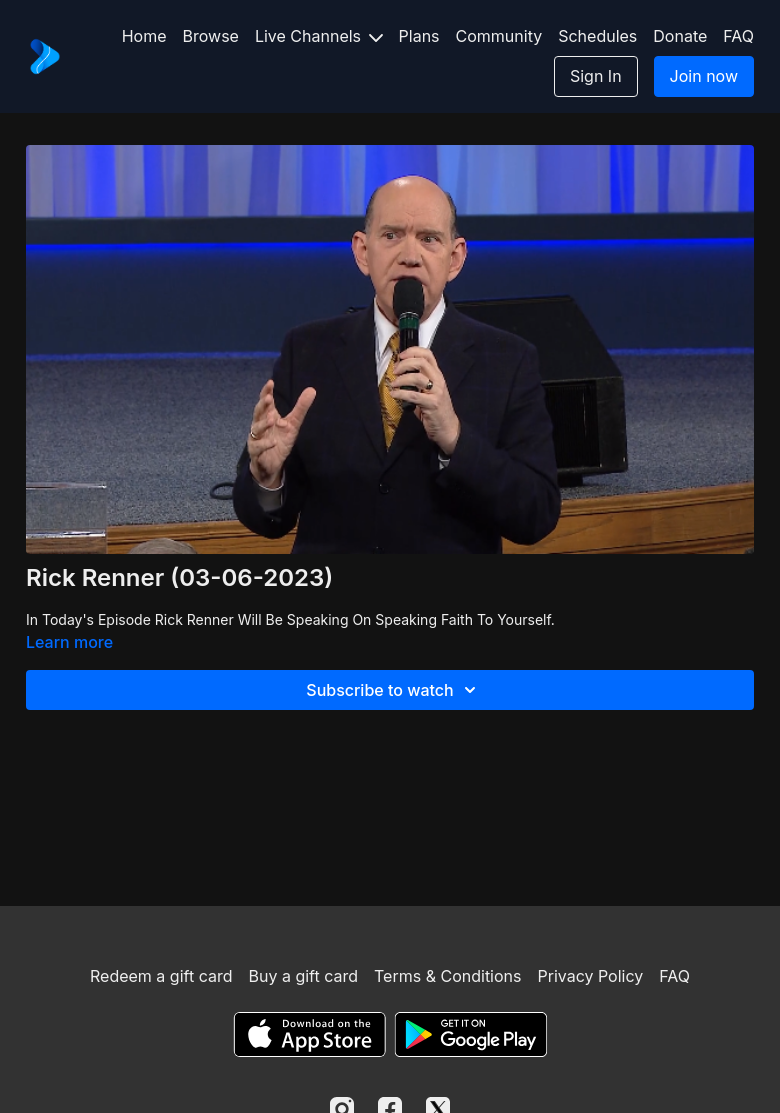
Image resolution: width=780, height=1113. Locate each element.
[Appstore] (309, 1034)
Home (144, 36)
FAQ (738, 36)
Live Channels (319, 36)
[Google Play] (471, 1034)
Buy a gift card (303, 976)
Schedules (597, 36)
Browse (211, 36)
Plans (419, 36)
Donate (680, 36)
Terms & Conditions (447, 976)
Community (499, 36)
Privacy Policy (590, 976)
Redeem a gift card (161, 976)
